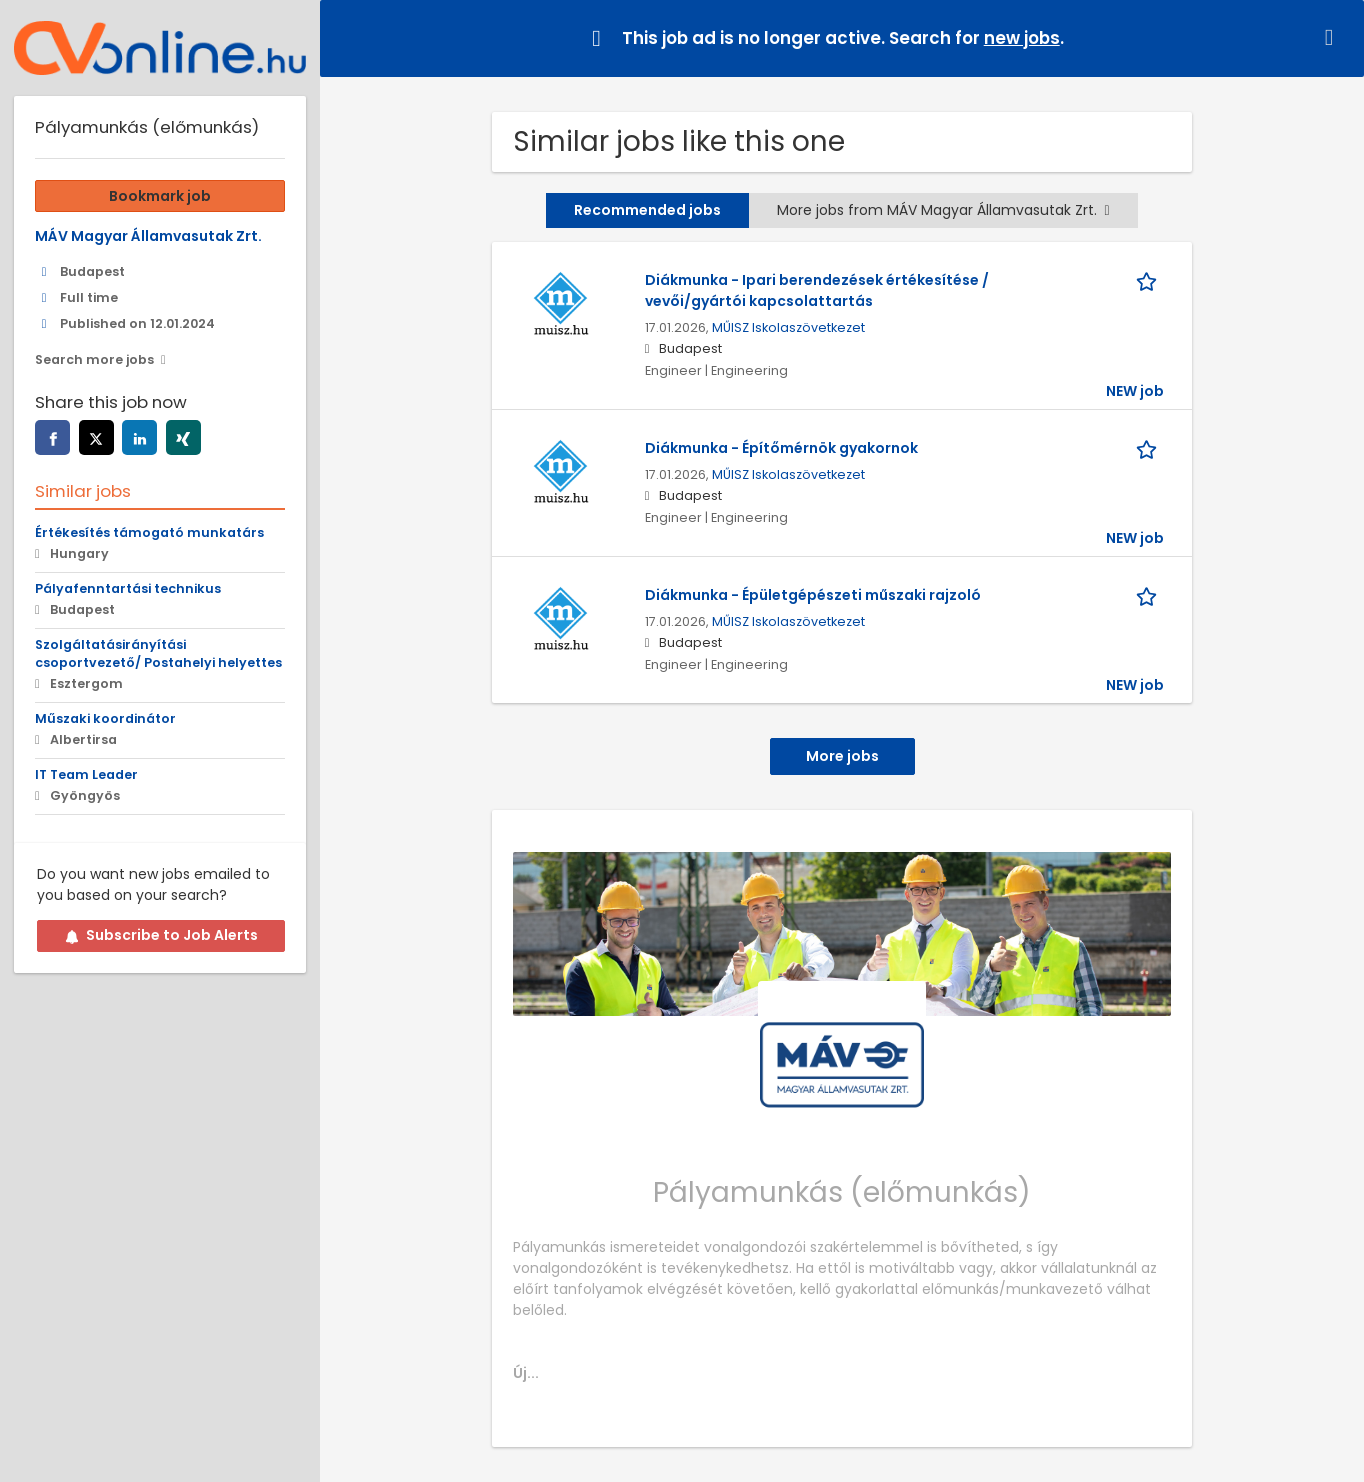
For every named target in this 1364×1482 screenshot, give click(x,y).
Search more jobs (94, 359)
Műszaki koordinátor (105, 718)
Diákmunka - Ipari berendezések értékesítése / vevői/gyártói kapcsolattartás (817, 290)
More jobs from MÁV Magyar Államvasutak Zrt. (943, 210)
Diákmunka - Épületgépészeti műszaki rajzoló (813, 595)
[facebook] (52, 437)
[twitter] (96, 437)
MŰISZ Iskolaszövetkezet (788, 327)
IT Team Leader (86, 774)
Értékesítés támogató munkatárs (149, 532)
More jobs (842, 756)
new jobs (1022, 38)
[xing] (183, 437)
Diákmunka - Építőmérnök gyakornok (781, 448)
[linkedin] (139, 437)
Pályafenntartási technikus (128, 588)
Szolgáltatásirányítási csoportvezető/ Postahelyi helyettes (158, 654)
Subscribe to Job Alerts (161, 935)
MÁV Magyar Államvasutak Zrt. (148, 236)
